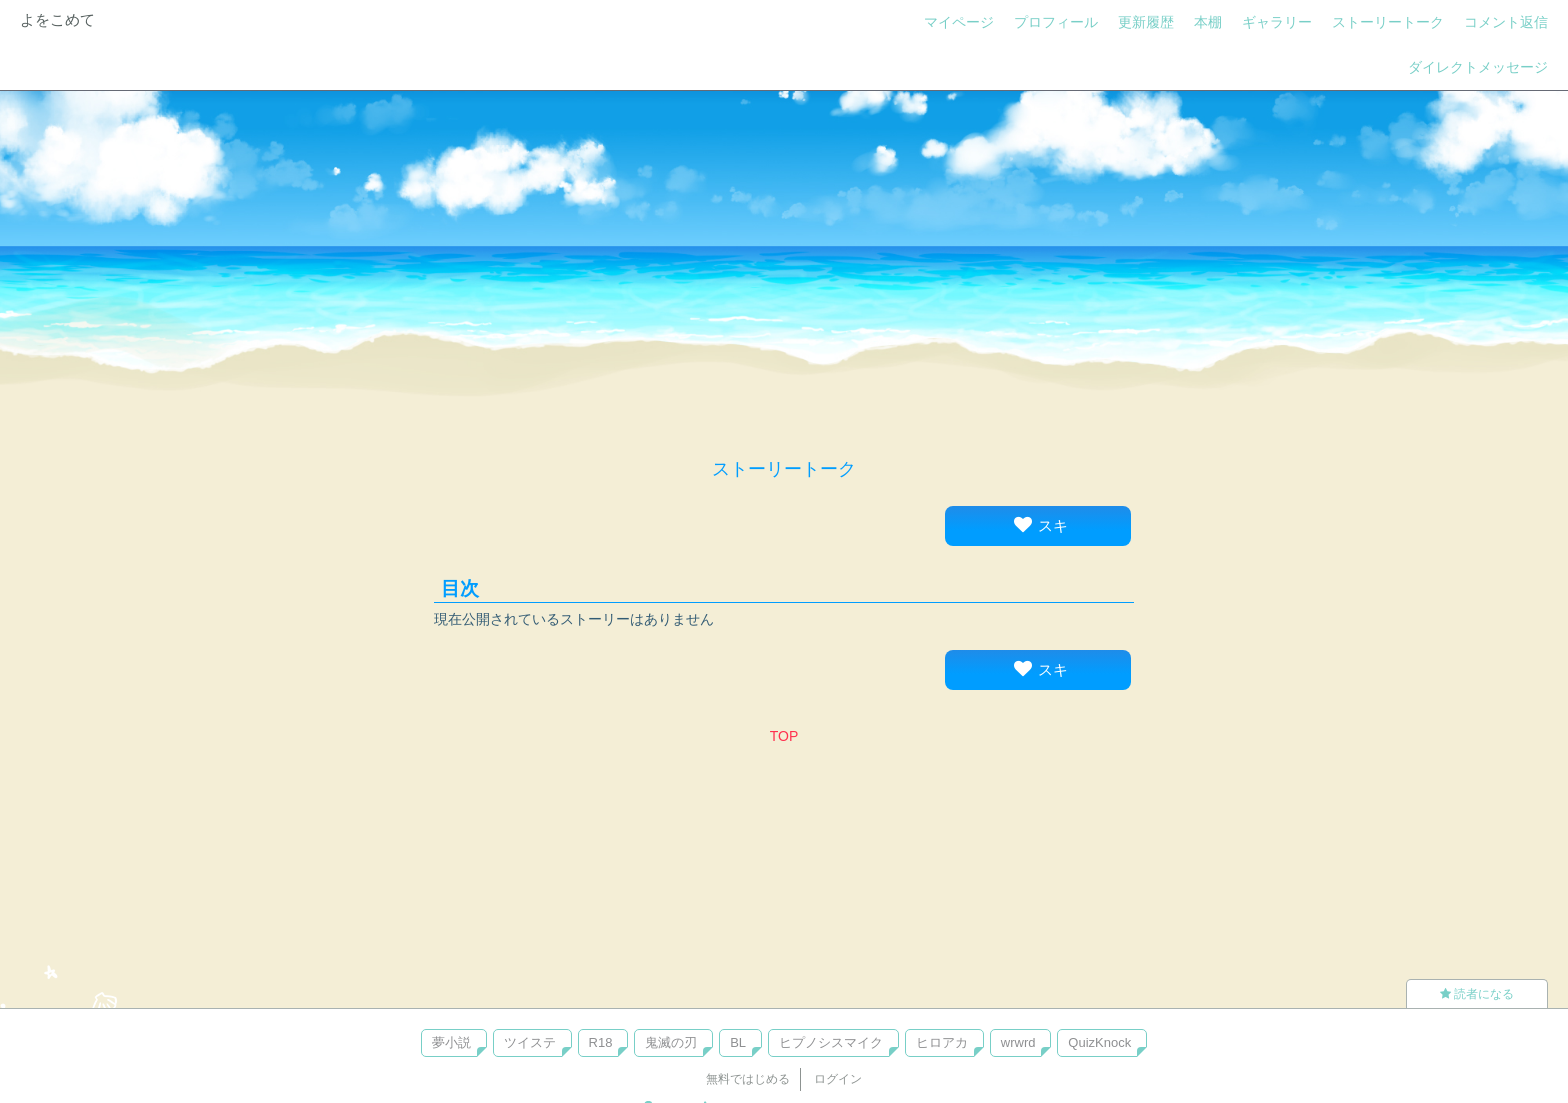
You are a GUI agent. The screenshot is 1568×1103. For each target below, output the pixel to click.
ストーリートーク (1388, 22)
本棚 (1208, 22)
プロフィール (1056, 22)
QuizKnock (1099, 1042)
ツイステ (530, 1042)
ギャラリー (1277, 22)
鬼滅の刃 (671, 1042)
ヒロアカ (942, 1042)
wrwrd (1018, 1042)
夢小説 (451, 1042)
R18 (601, 1042)
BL (738, 1042)
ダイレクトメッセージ (1478, 67)
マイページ (959, 22)
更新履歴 (1146, 22)
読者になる (1477, 994)
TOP (784, 736)
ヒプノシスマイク (831, 1042)
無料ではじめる (748, 1079)
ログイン (838, 1079)
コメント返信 (1506, 22)
